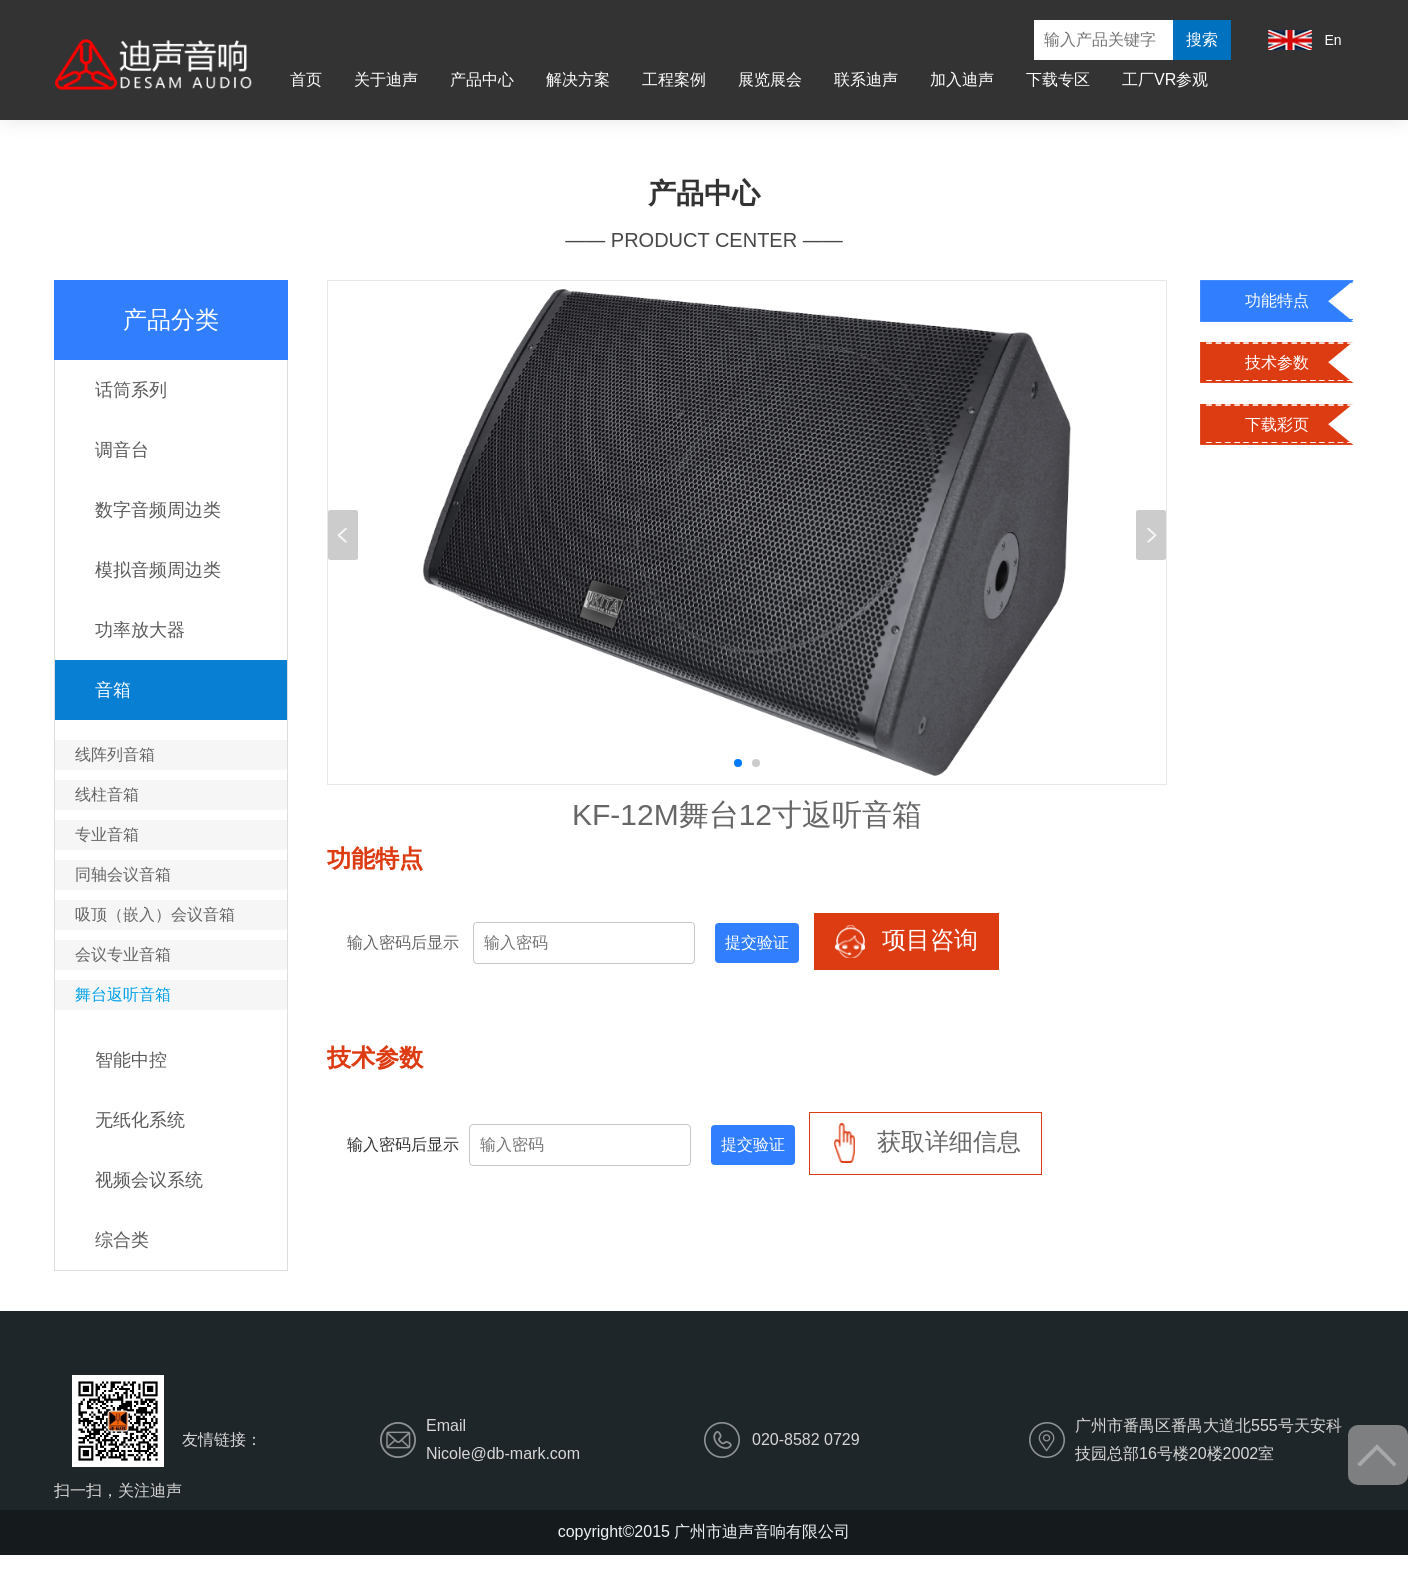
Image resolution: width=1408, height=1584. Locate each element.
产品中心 (482, 79)
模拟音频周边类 (158, 570)
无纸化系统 (140, 1120)
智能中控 (131, 1060)
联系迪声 (866, 79)
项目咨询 (906, 941)
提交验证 (757, 942)
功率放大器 (140, 630)
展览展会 (770, 79)
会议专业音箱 (123, 954)
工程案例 (674, 79)
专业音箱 (107, 834)
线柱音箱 (107, 794)
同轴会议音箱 (123, 874)
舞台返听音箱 (123, 994)
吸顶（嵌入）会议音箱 (155, 914)
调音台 (122, 450)
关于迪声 (386, 79)
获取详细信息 (925, 1143)
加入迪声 (962, 79)
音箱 (113, 690)
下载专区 (1058, 79)
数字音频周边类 (158, 510)
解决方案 (578, 79)
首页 (306, 79)
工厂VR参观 (1165, 79)
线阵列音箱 (115, 754)
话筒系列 (131, 390)
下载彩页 (1277, 424)
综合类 (122, 1240)
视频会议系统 (149, 1180)
